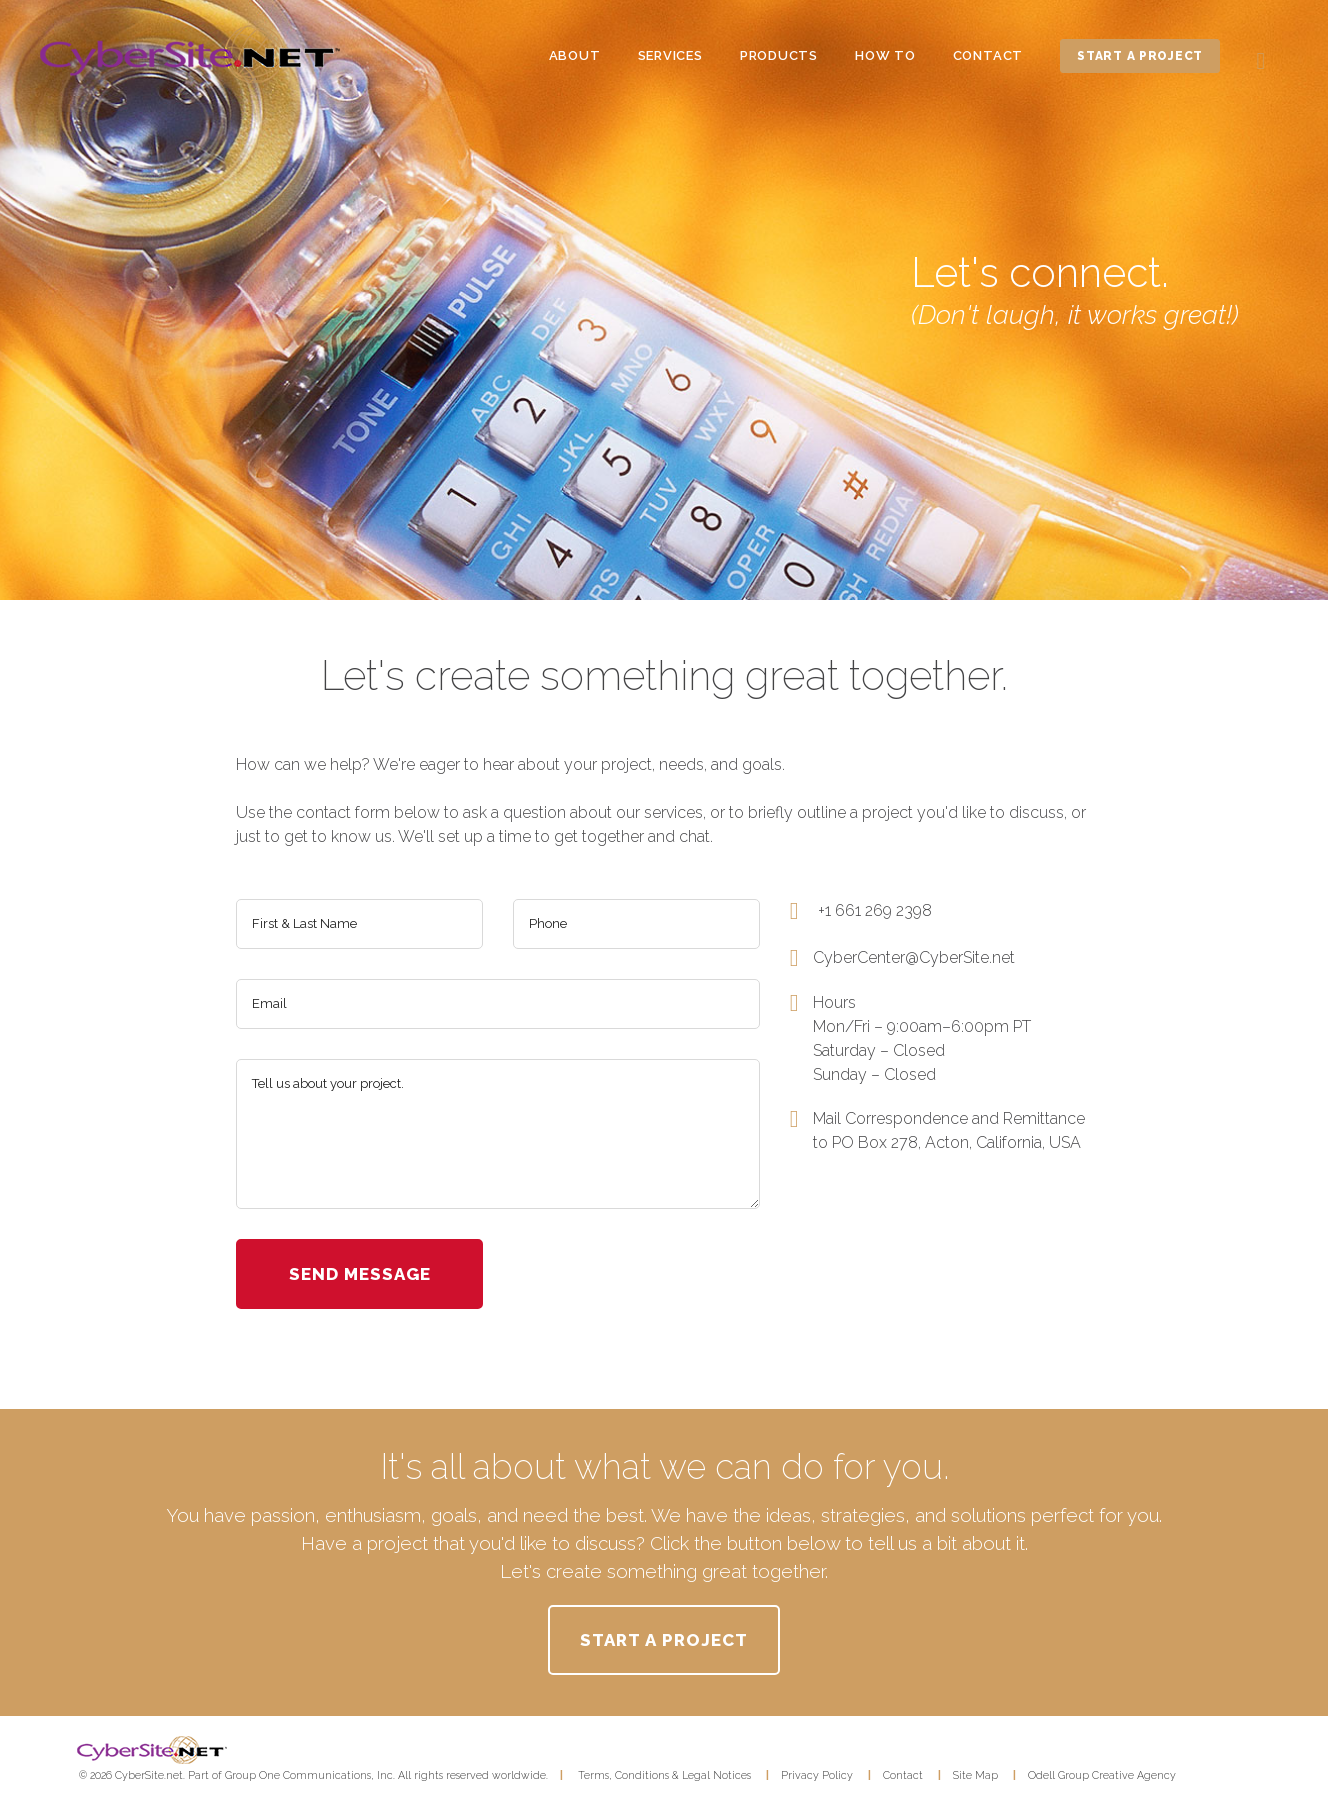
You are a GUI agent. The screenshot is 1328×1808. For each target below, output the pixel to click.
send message (360, 1274)
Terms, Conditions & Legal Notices (664, 1775)
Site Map (975, 1775)
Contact (903, 1775)
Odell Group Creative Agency (1102, 1775)
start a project (1140, 56)
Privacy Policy (817, 1775)
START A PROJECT (663, 1640)
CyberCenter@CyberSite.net (914, 957)
